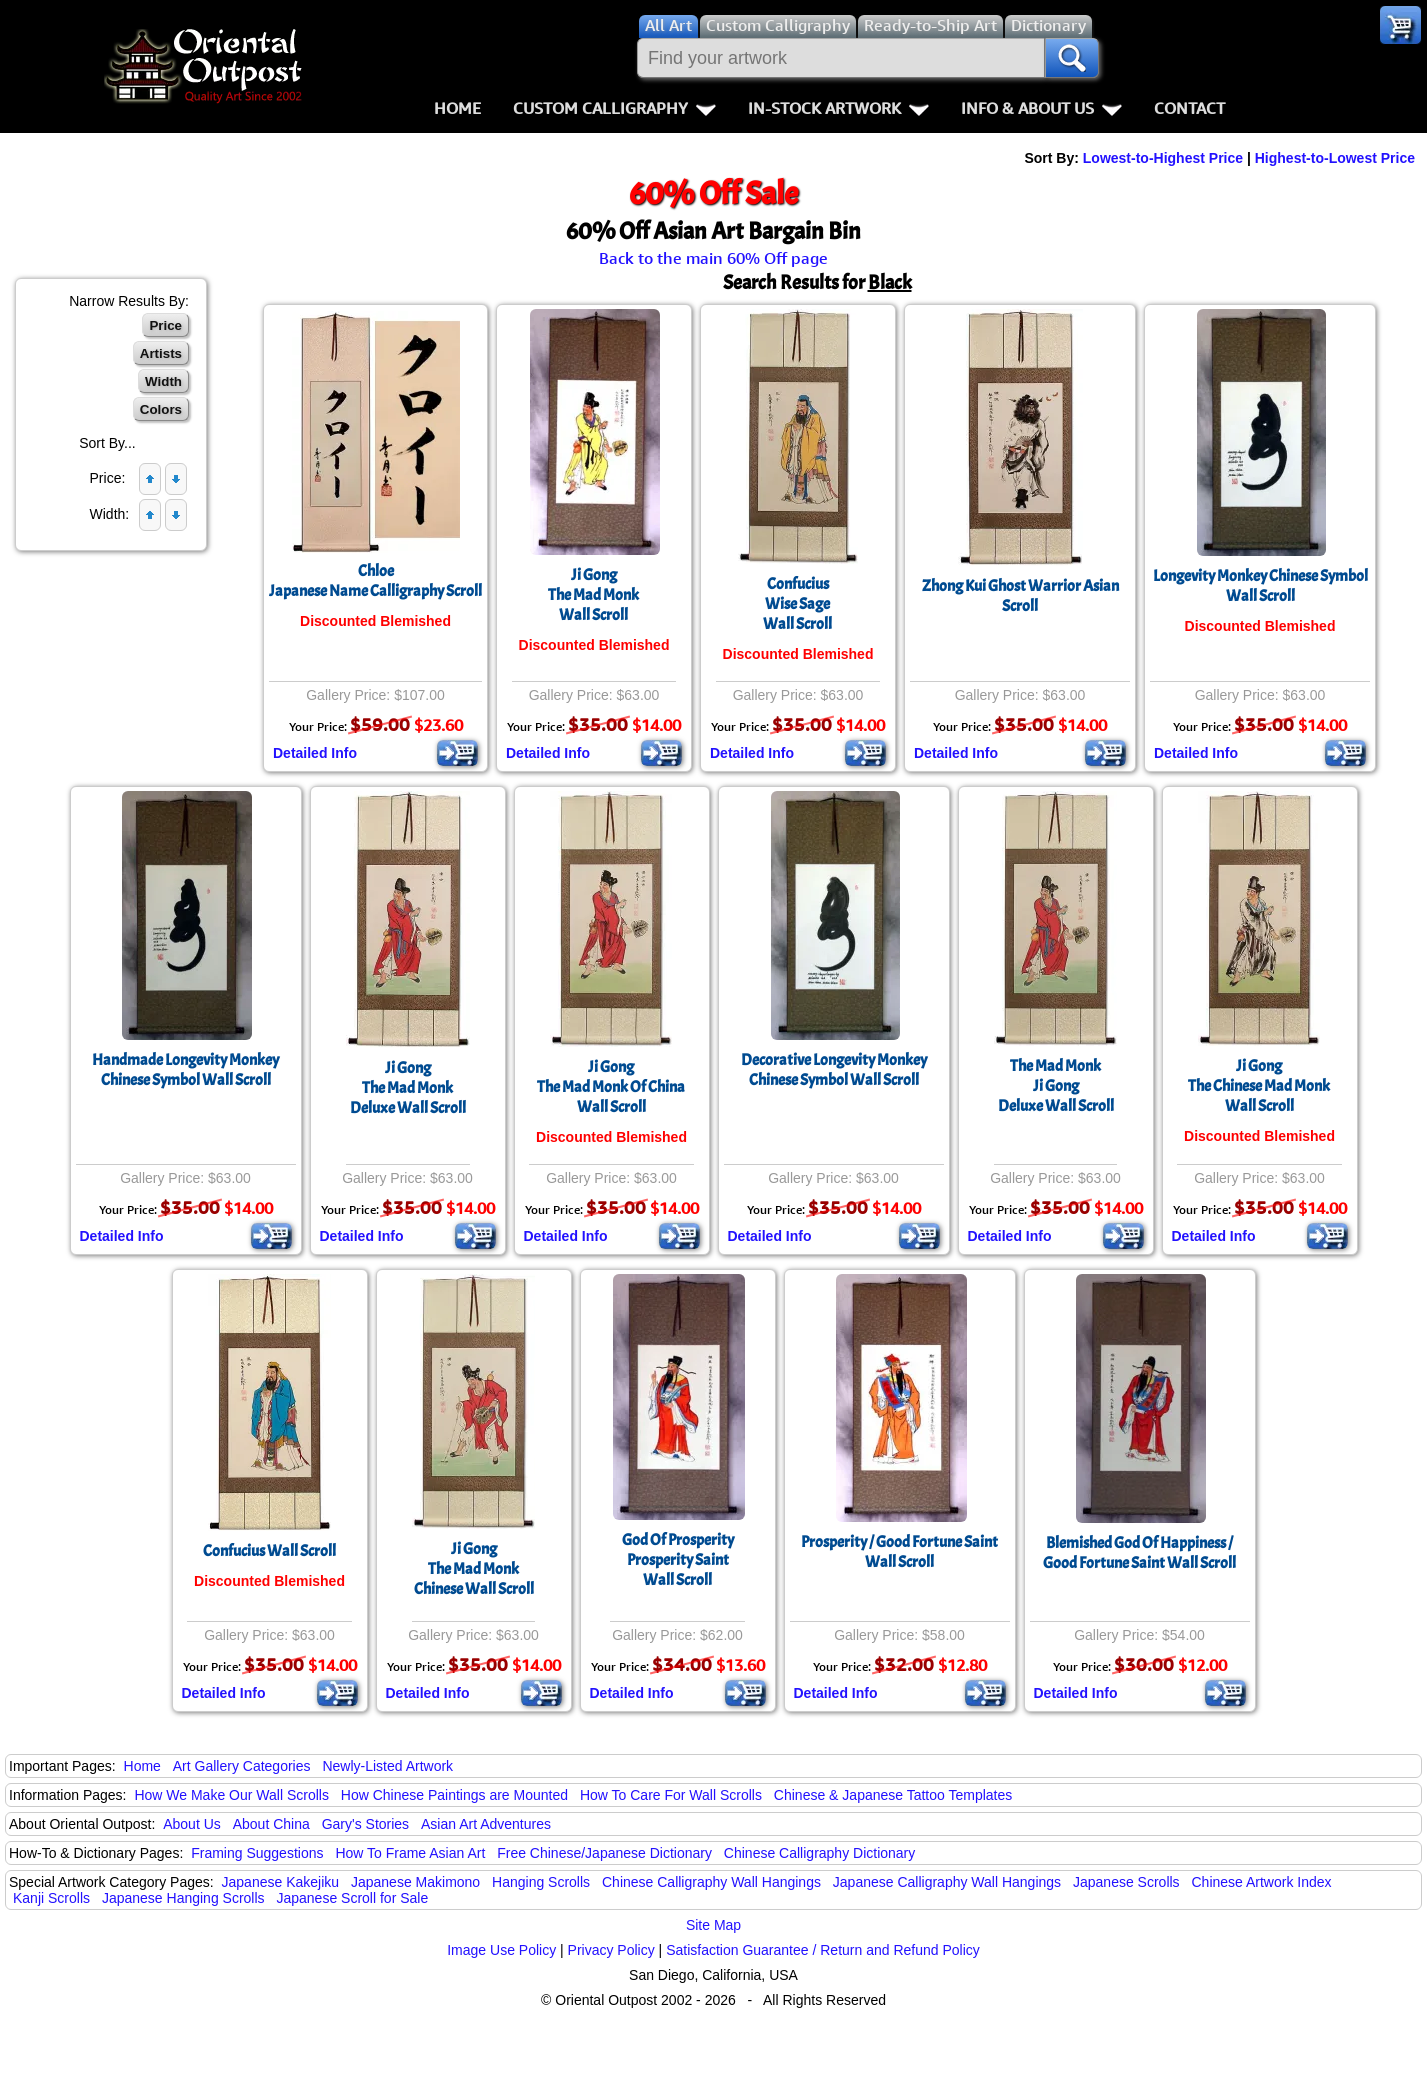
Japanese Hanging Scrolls (183, 1898)
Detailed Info (315, 753)
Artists (161, 353)
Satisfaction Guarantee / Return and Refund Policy (823, 1950)
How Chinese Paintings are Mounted (454, 1795)
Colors (161, 409)
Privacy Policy (611, 1950)
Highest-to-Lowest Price (1335, 158)
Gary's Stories (365, 1824)
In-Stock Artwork (838, 108)
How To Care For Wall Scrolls (671, 1795)
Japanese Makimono (415, 1882)
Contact (1189, 108)
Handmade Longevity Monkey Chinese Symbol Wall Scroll (185, 1070)
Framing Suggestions (257, 1853)
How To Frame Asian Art (410, 1853)
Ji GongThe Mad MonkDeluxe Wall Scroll (408, 1088)
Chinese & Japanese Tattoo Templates (893, 1795)
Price (165, 325)
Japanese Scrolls (1126, 1882)
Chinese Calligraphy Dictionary (819, 1853)
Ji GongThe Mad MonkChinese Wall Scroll (474, 1569)
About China (271, 1824)
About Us (192, 1824)
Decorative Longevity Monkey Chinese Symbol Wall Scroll (834, 1070)
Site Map (713, 1925)
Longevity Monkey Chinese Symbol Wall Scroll (1260, 586)
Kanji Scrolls (51, 1898)
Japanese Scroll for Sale (352, 1898)
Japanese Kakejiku (281, 1882)
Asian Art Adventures (486, 1824)
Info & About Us (1041, 108)
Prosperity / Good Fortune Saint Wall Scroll (899, 1552)
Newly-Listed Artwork (387, 1766)
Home (457, 108)
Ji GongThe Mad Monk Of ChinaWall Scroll (611, 1087)
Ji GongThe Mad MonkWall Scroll (593, 595)
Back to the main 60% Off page (713, 258)
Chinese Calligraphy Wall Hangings (711, 1882)
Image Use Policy (501, 1950)
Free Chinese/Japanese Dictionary (604, 1853)
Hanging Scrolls (541, 1882)
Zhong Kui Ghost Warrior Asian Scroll (1020, 596)
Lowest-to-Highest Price (1163, 158)
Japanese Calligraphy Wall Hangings (947, 1882)
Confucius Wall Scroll (269, 1551)
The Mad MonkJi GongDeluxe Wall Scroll (1056, 1086)
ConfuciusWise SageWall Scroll (797, 604)
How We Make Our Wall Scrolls (231, 1795)
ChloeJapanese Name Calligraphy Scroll (375, 581)
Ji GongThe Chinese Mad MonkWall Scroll (1259, 1086)
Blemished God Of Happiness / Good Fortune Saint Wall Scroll (1139, 1553)
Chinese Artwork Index (1262, 1882)
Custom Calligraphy (614, 108)
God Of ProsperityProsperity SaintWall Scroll (678, 1560)
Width (163, 381)
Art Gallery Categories (242, 1766)
